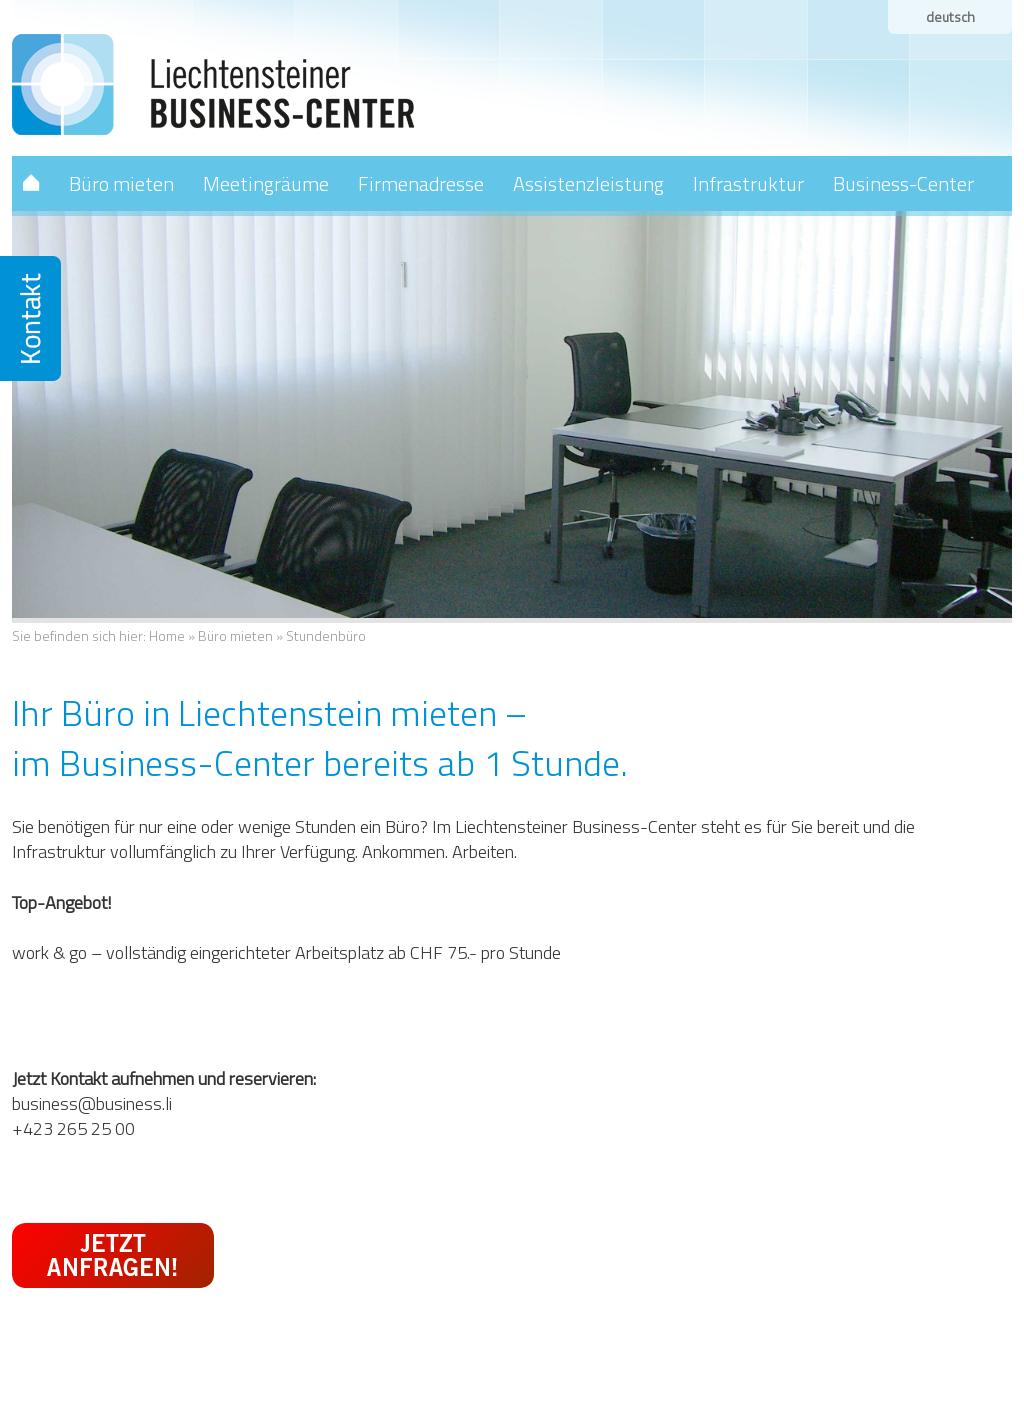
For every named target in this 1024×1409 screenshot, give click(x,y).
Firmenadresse (421, 183)
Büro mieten (121, 183)
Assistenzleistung (588, 183)
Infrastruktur (748, 183)
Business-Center (903, 183)
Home (167, 635)
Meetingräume (266, 183)
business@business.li (92, 1103)
